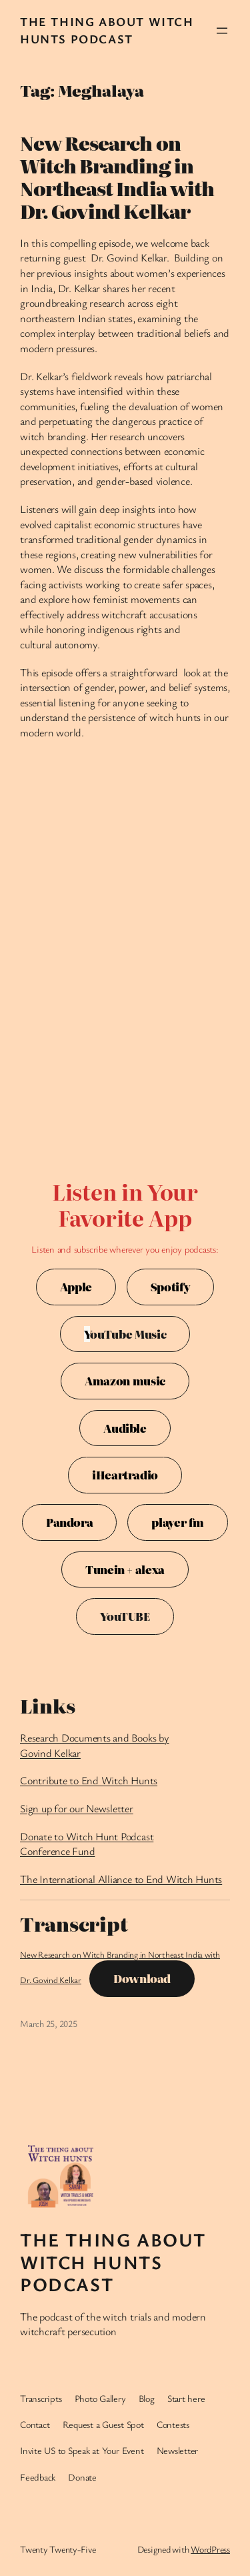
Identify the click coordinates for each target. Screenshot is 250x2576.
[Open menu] (222, 31)
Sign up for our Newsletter (76, 1808)
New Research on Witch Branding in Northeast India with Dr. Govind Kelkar (117, 177)
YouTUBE (124, 1616)
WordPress (210, 2549)
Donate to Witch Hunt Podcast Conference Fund (86, 1844)
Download (142, 1978)
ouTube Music (125, 1334)
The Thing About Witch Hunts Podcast (107, 30)
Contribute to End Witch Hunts (88, 1780)
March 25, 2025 (48, 2023)
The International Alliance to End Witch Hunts (121, 1879)
